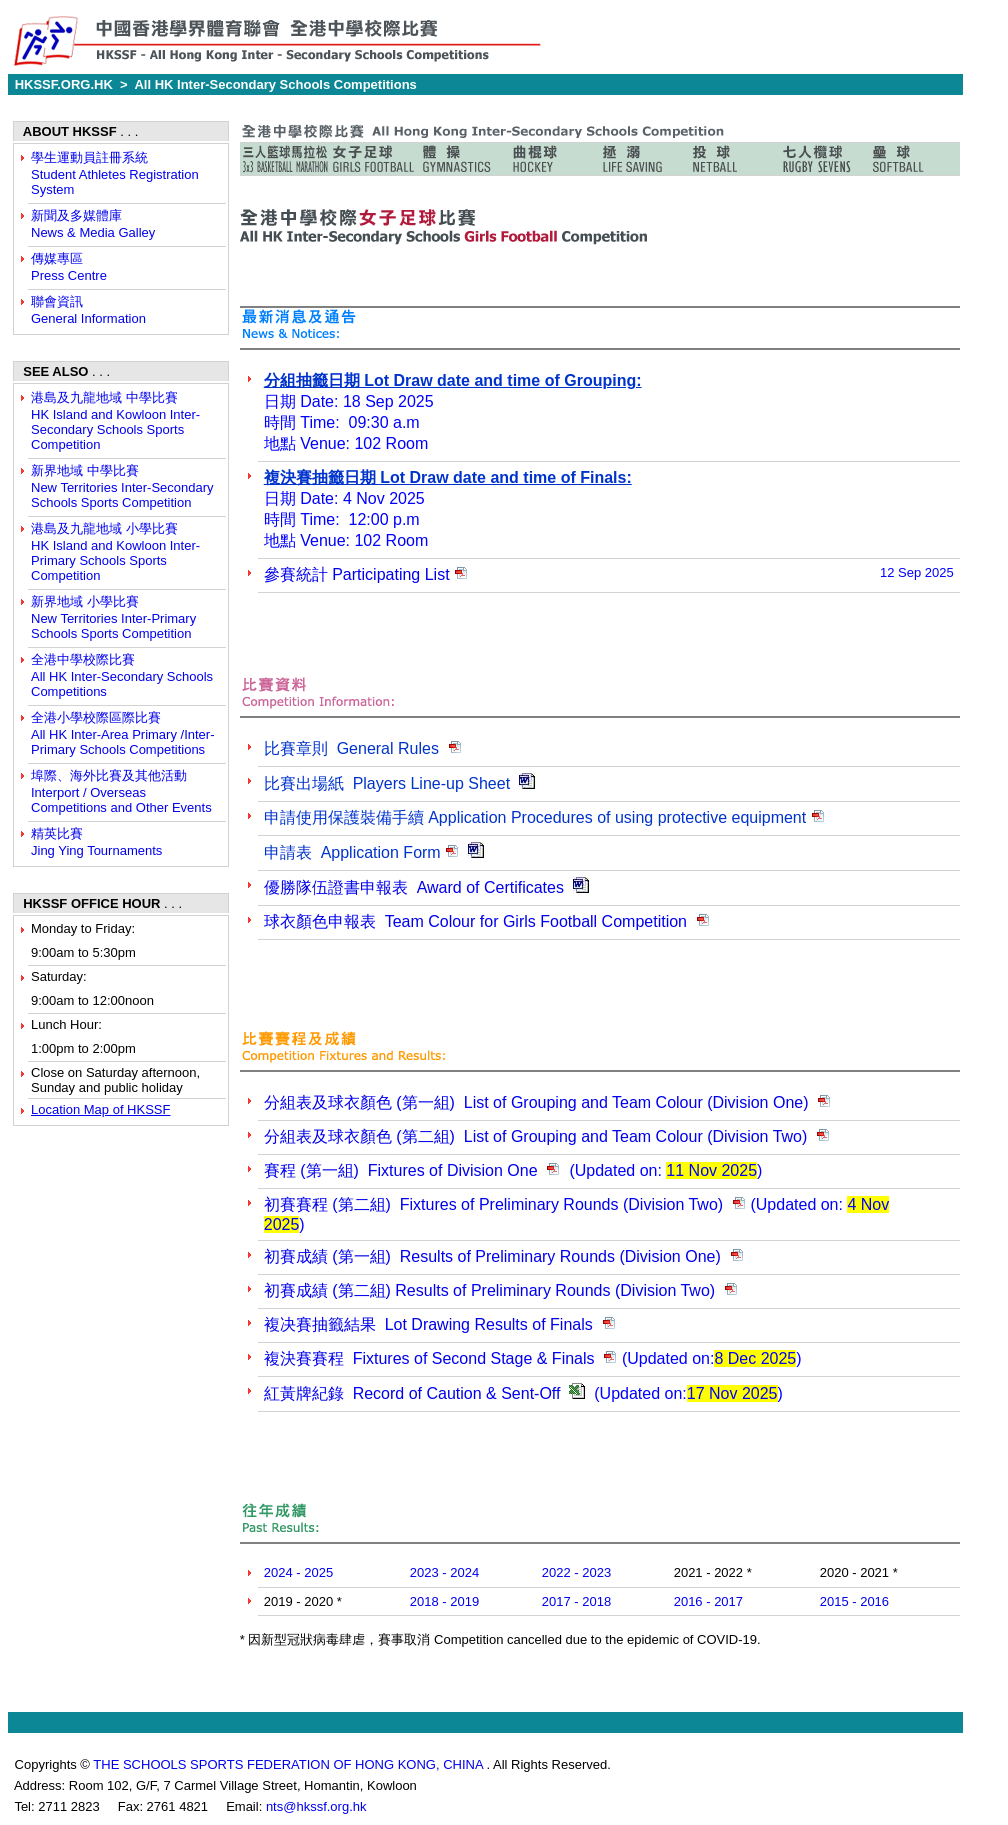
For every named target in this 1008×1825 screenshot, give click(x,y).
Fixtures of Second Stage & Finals (429, 1358)
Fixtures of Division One (403, 1170)
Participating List (357, 574)
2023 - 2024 (444, 1572)
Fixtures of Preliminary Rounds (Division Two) (493, 1204)
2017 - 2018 (576, 1601)
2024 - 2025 (298, 1572)
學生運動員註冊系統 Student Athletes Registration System (115, 173)
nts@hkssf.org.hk (316, 1806)
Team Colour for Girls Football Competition (487, 921)
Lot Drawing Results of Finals (428, 1324)
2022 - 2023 (576, 1572)
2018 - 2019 (444, 1601)
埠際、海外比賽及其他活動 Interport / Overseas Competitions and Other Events (121, 791)
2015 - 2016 (854, 1601)
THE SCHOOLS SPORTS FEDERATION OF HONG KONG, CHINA (289, 1764)
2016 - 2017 (708, 1601)
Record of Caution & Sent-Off (414, 1393)
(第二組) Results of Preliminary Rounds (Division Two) (489, 1290)
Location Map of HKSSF (100, 1109)
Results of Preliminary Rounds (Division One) (492, 1256)
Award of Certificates (414, 887)
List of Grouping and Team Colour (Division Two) (538, 1136)
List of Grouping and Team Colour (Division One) (536, 1102)
